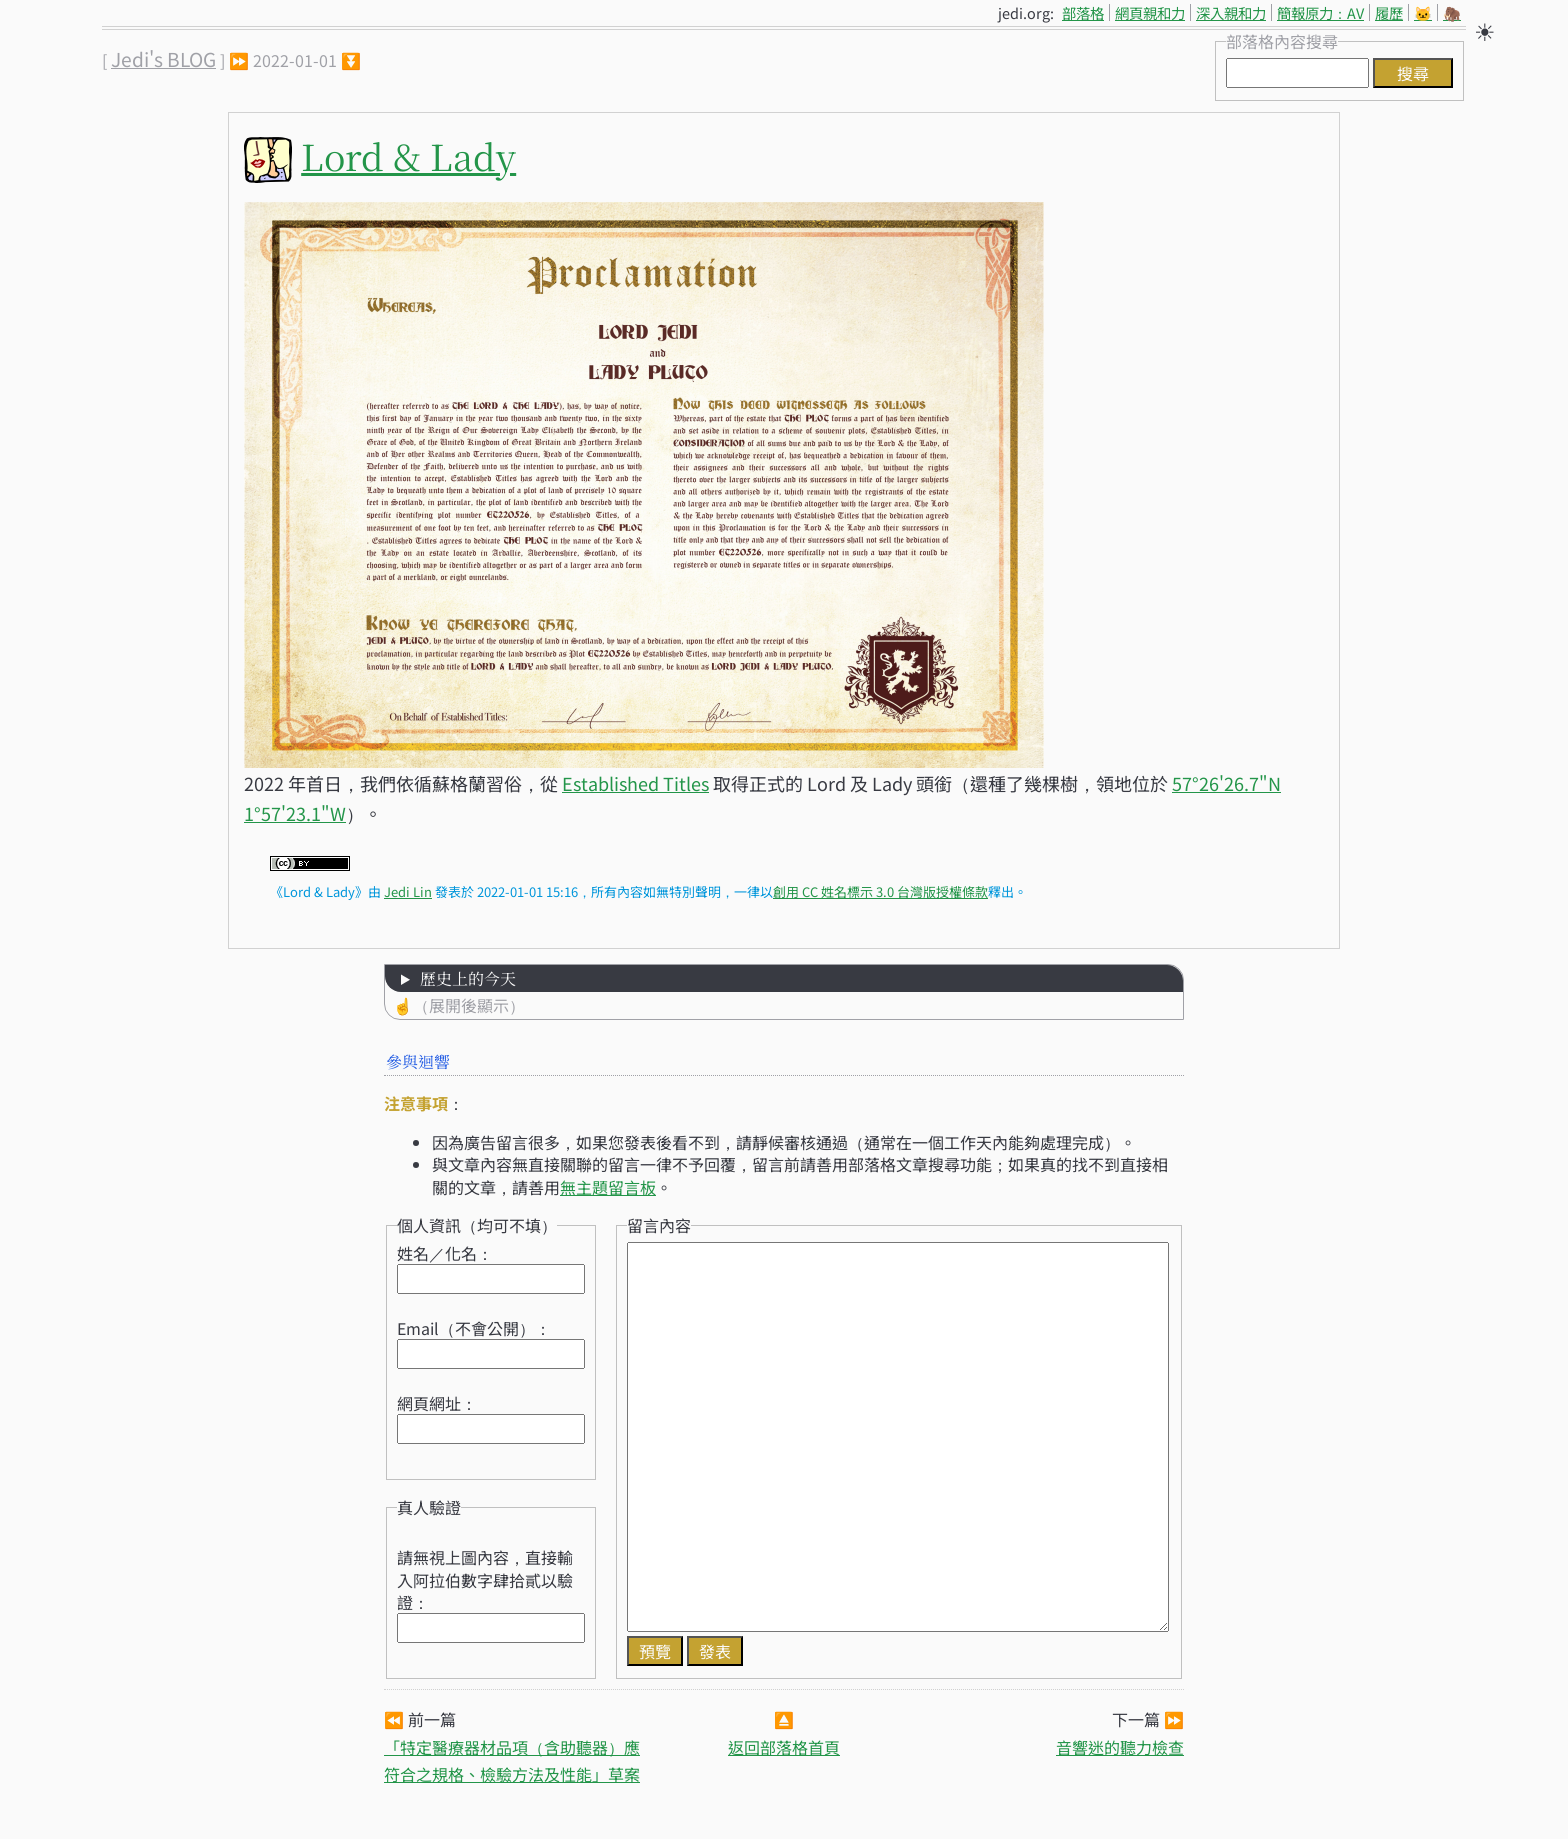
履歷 (1389, 12)
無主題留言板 (608, 1187)
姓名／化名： (445, 1253)
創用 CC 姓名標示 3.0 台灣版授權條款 (880, 891)
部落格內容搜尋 (1282, 41)
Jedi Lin (408, 891)
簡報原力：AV (1320, 12)
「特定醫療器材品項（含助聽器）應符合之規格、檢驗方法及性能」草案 (512, 1760)
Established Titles (635, 783)
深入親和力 (1231, 12)
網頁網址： (437, 1403)
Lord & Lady (408, 155)
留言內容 (659, 1225)
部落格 (1083, 12)
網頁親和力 (1150, 12)
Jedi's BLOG (163, 59)
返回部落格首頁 (784, 1747)
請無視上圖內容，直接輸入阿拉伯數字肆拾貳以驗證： (485, 1579)
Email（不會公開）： (474, 1328)
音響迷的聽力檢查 (1120, 1747)
